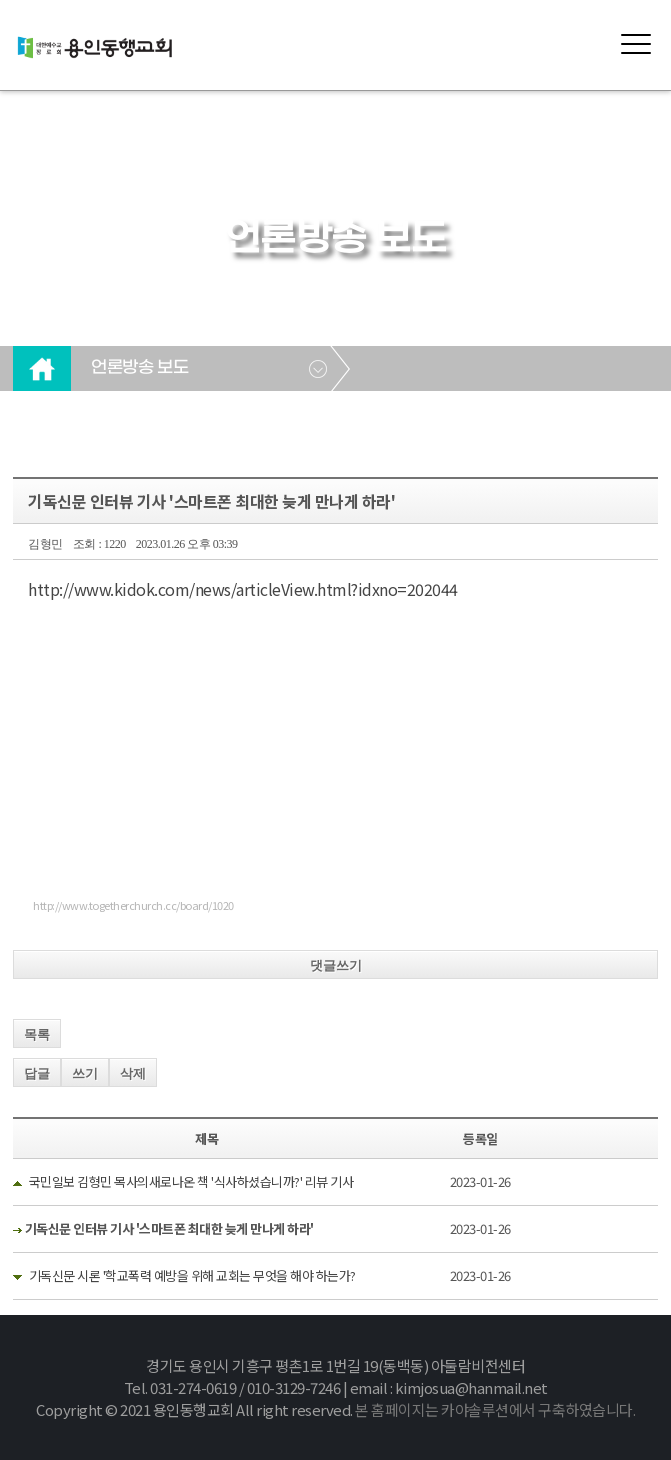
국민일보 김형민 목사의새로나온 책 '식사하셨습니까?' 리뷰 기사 (191, 1181)
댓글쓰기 (336, 965)
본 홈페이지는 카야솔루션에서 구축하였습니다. (495, 1409)
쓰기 (85, 1073)
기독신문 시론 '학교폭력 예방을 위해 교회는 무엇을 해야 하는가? (192, 1275)
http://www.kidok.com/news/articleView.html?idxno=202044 (243, 589)
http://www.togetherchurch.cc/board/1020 (133, 905)
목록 (37, 1034)
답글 (37, 1073)
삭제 (133, 1073)
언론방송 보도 (139, 368)
